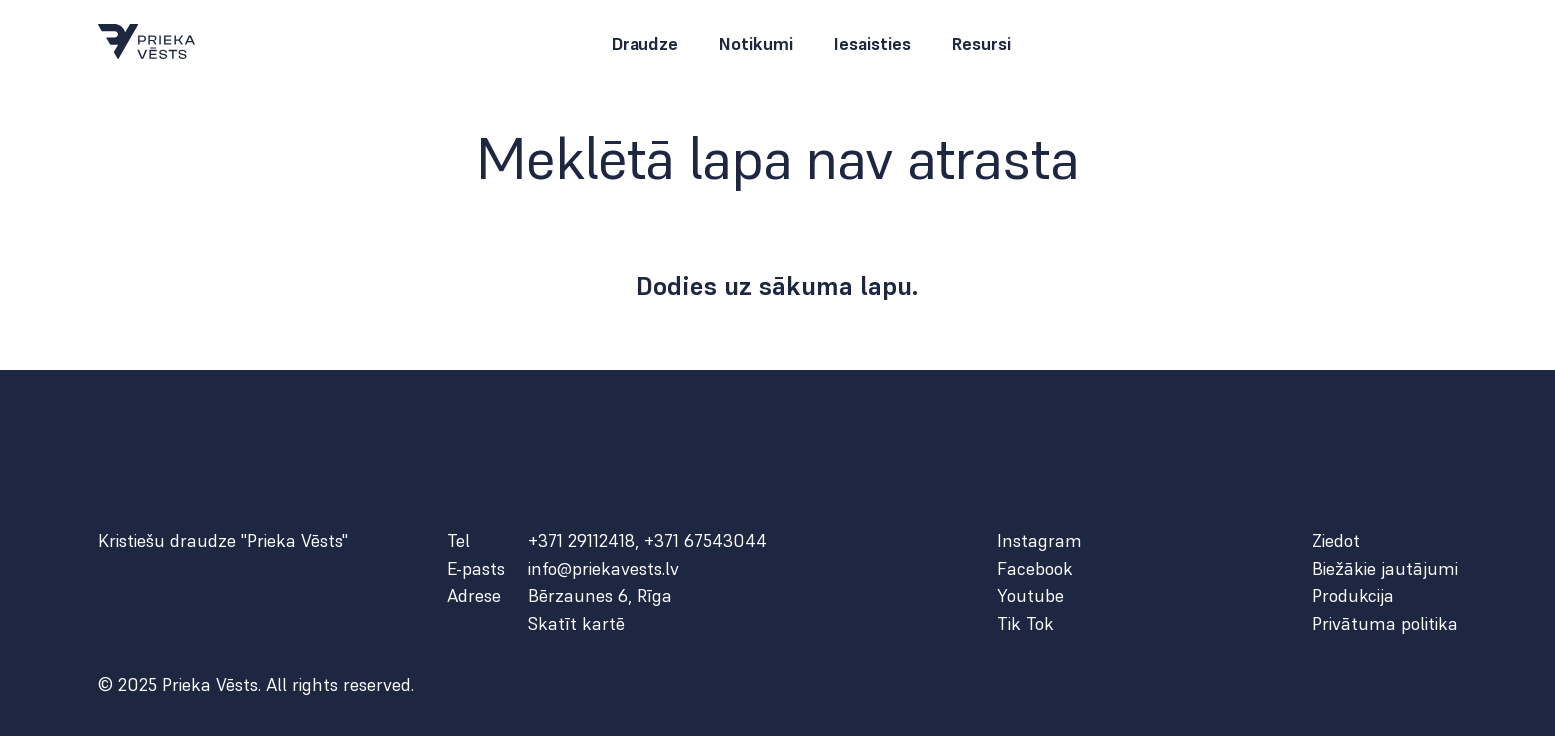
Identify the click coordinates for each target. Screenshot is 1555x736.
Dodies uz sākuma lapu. (777, 286)
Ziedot (1336, 541)
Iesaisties (872, 44)
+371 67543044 (705, 540)
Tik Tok (1025, 624)
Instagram (1039, 541)
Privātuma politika (1385, 624)
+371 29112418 (581, 540)
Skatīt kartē (576, 624)
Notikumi (755, 44)
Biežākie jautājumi (1385, 569)
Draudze (644, 44)
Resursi (981, 44)
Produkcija (1353, 596)
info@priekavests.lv (603, 569)
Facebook (1035, 569)
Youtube (1030, 596)
